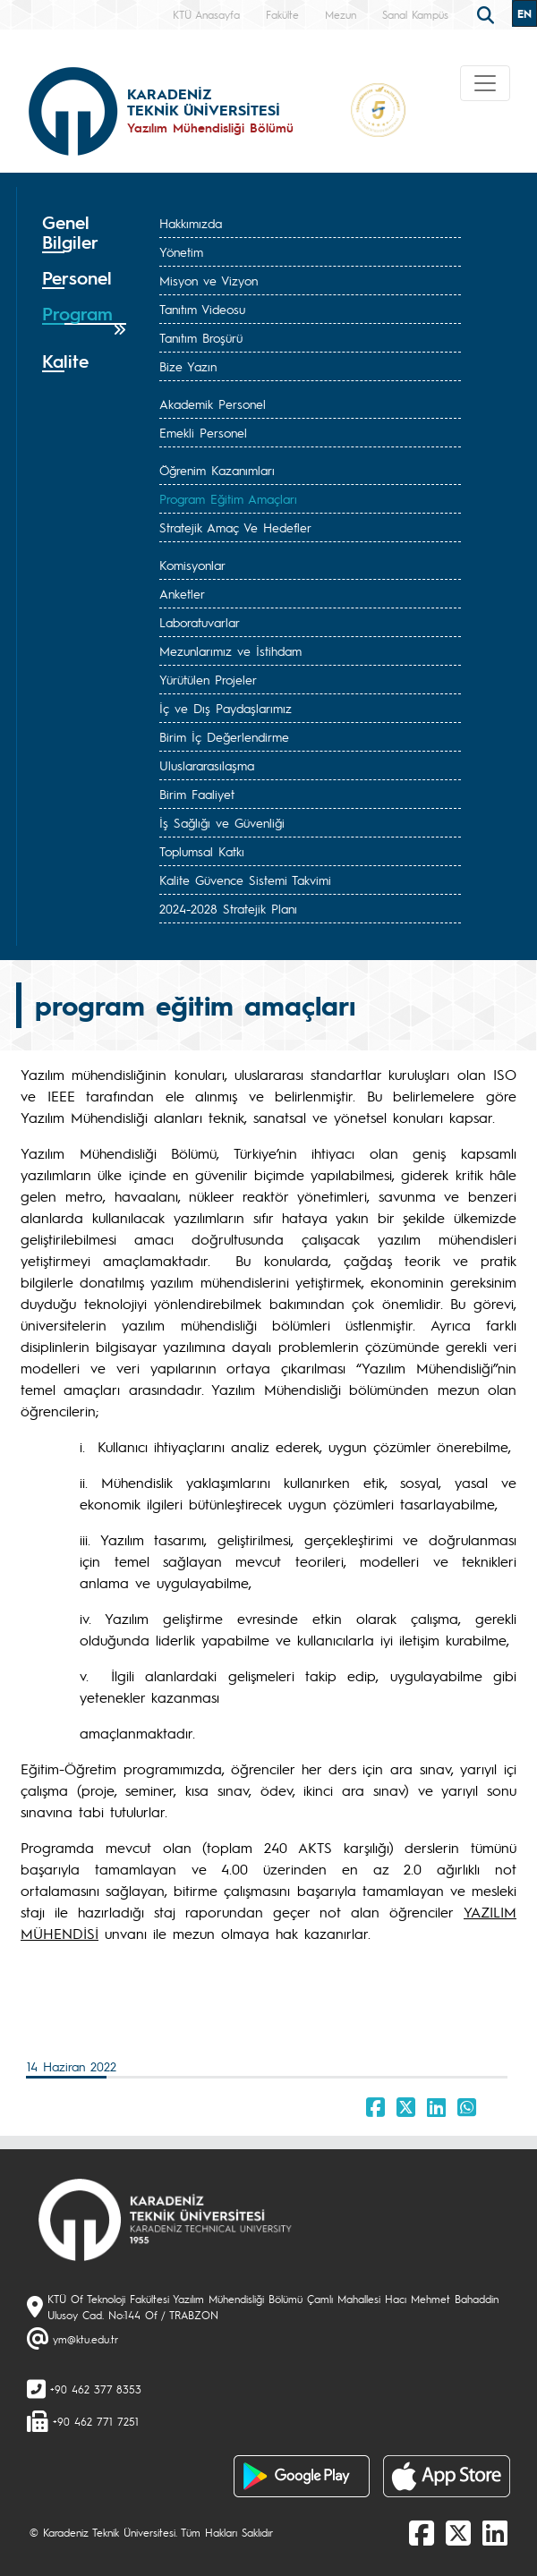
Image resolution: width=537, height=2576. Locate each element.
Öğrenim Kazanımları (217, 470)
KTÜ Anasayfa (206, 14)
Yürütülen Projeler (208, 679)
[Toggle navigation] (485, 83)
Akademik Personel (212, 403)
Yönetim (181, 251)
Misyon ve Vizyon (208, 280)
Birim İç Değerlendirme (224, 736)
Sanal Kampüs (415, 14)
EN (524, 13)
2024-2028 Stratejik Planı (228, 908)
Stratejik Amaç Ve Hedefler (235, 527)
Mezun (340, 14)
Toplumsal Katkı (201, 851)
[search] (487, 13)
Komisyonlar (192, 565)
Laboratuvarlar (199, 622)
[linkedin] (494, 2532)
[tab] (84, 232)
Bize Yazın (188, 366)
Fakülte (282, 14)
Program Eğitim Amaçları (228, 498)
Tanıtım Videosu (202, 309)
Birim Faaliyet (196, 794)
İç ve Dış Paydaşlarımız (225, 708)
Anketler (182, 593)
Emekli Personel (203, 432)
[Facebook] (421, 2532)
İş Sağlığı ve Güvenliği (222, 822)
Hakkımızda (190, 223)
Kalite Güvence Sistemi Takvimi (245, 879)
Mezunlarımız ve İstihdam (230, 650)
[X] (458, 2532)
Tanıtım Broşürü (201, 337)
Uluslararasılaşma (206, 765)
